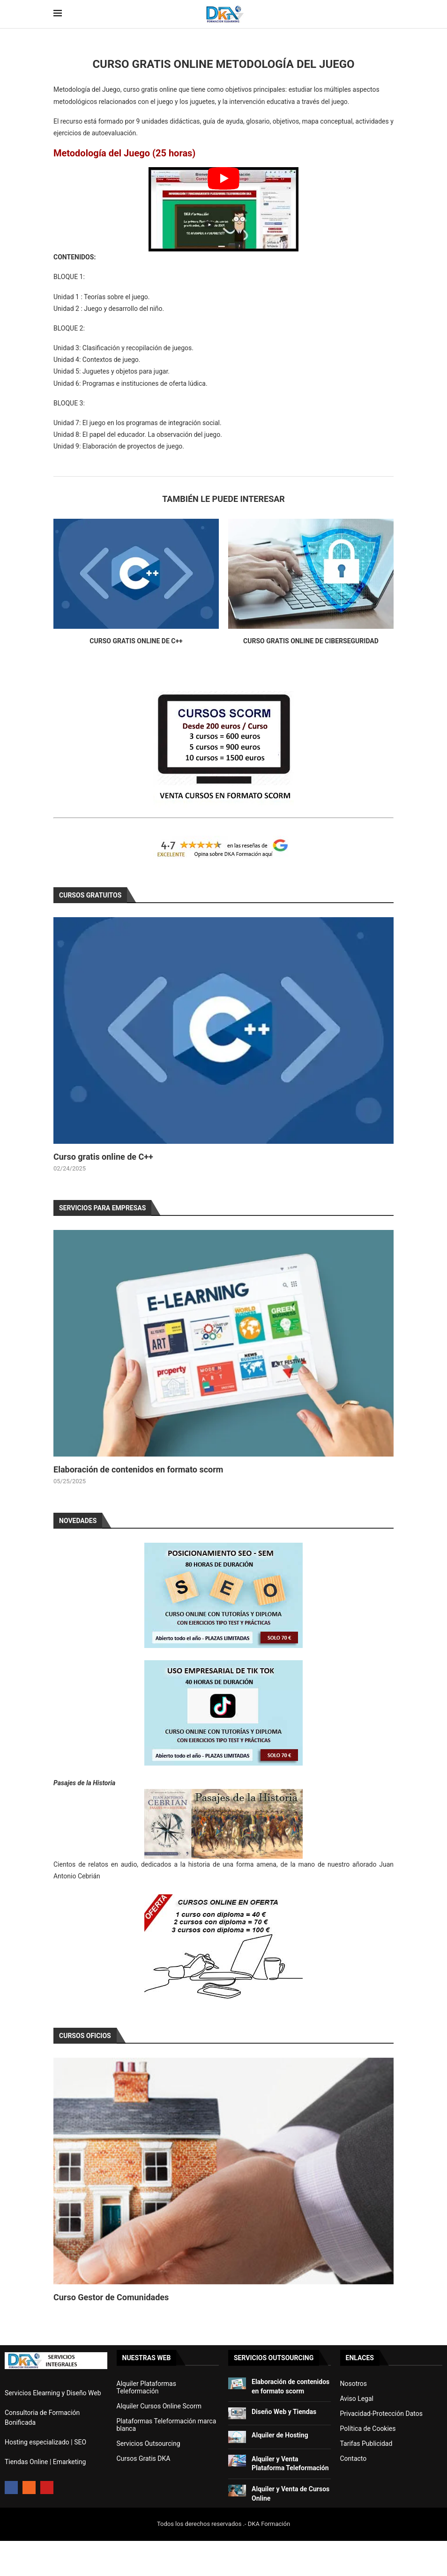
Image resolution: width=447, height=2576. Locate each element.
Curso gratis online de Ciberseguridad (311, 641)
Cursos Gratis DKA (144, 2458)
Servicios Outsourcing (148, 2443)
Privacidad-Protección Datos (381, 2413)
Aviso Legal (357, 2398)
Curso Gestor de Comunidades (111, 2297)
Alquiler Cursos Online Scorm (159, 2406)
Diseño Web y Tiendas (284, 2411)
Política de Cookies (368, 2428)
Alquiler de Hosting (280, 2435)
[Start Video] (223, 209)
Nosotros (353, 2383)
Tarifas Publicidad (366, 2443)
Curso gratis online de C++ (135, 641)
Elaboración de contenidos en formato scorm (138, 1469)
